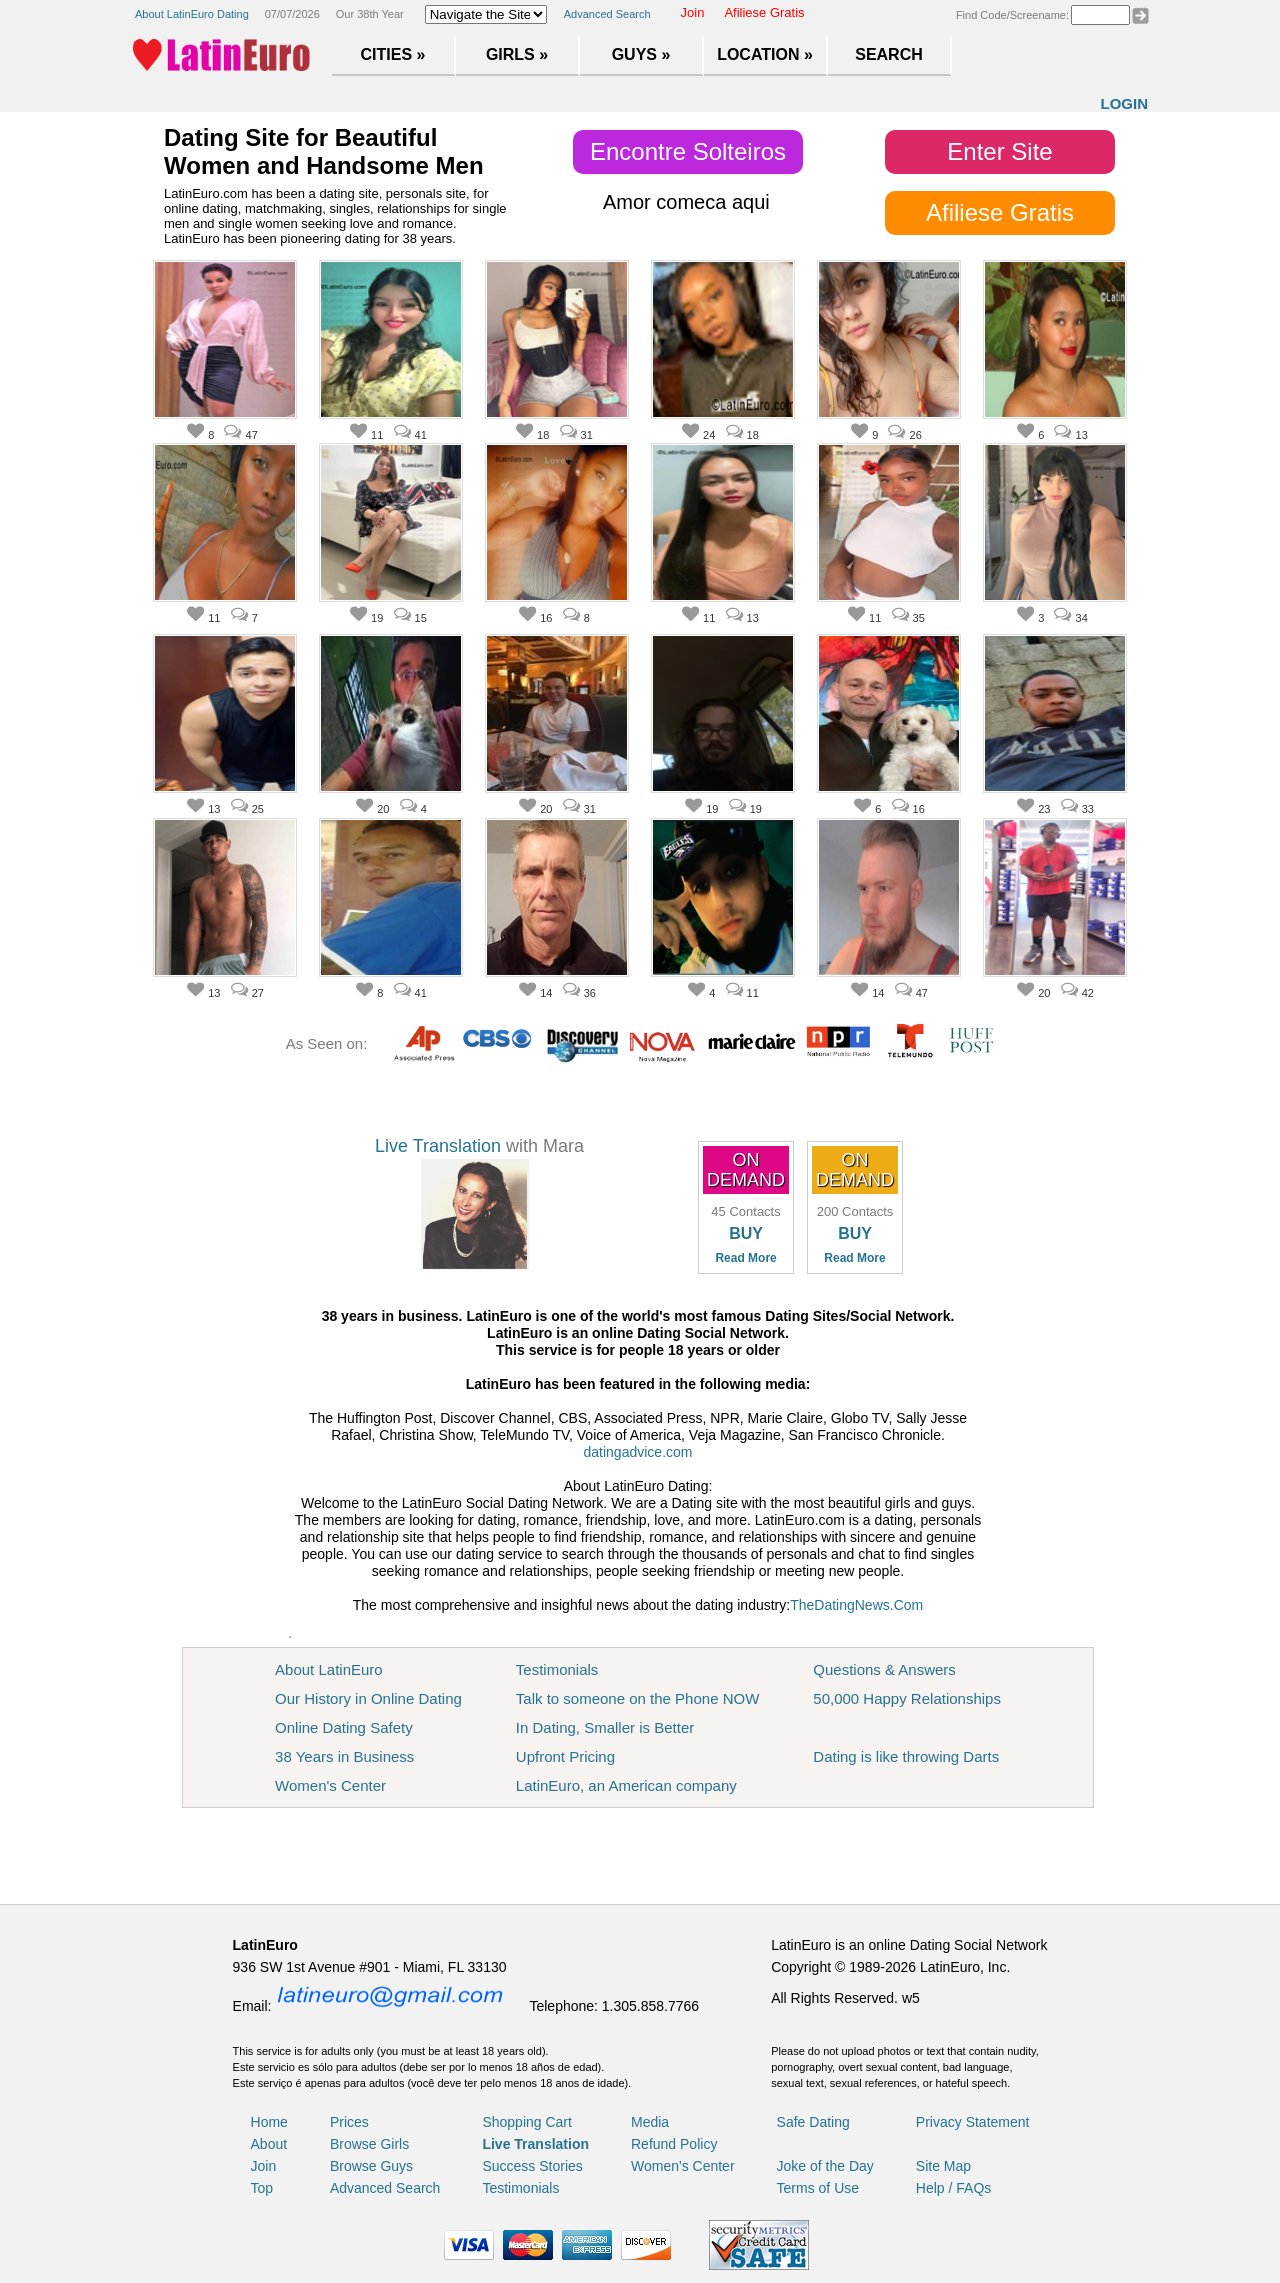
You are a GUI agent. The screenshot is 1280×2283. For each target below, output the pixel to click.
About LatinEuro (329, 1669)
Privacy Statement (973, 2122)
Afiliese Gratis (764, 12)
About (269, 2144)
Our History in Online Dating (368, 1698)
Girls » (517, 54)
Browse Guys (371, 2166)
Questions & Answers (884, 1669)
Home (269, 2122)
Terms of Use (818, 2188)
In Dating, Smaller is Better (605, 1727)
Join (693, 12)
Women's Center (330, 1785)
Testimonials (557, 1669)
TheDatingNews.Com (856, 1605)
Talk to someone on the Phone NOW (637, 1698)
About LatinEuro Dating (192, 14)
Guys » (641, 54)
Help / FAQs (953, 2188)
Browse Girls (369, 2144)
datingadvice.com (638, 1452)
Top (262, 2188)
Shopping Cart (527, 2122)
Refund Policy (674, 2144)
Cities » (393, 54)
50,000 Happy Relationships (907, 1698)
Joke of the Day (825, 2166)
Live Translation (438, 1146)
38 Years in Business (344, 1756)
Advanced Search (607, 14)
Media (650, 2122)
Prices (349, 2122)
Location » (765, 54)
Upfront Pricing (565, 1756)
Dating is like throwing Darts (906, 1756)
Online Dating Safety (344, 1727)
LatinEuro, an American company (626, 1785)
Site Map (943, 2166)
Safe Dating (813, 2122)
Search (889, 54)
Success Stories (532, 2166)
